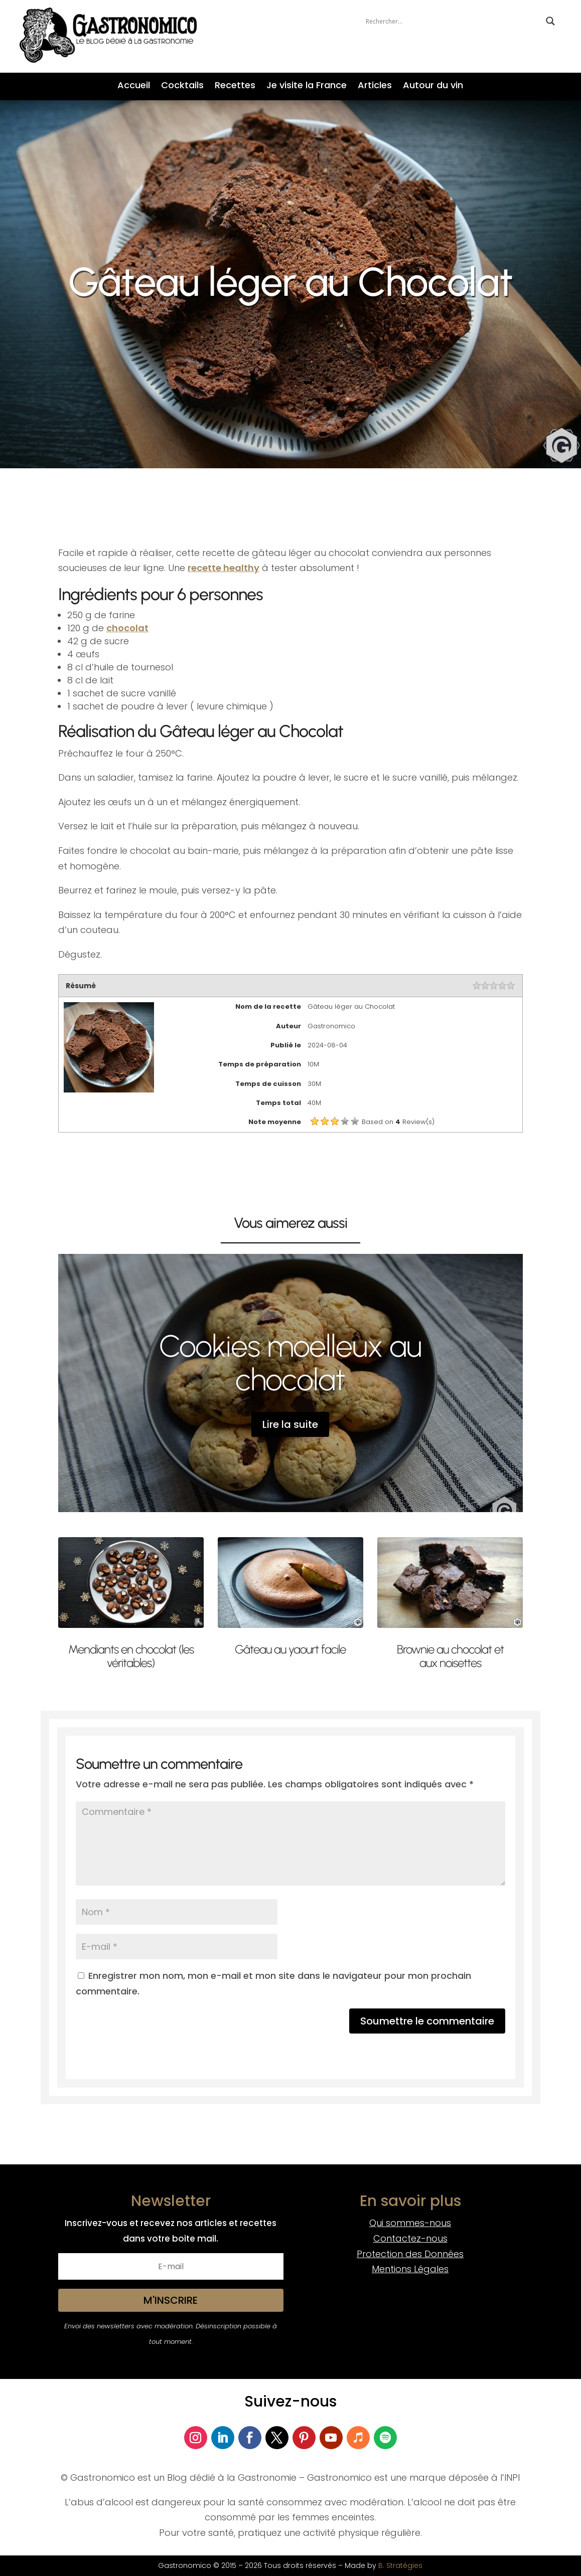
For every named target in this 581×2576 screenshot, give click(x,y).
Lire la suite (290, 1424)
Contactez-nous (410, 2238)
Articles (375, 86)
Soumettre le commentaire (427, 2021)
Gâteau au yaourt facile (290, 1649)
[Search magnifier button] (550, 21)
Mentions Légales (410, 2269)
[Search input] (453, 21)
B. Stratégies (400, 2565)
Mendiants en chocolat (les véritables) (131, 1656)
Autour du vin (433, 86)
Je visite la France (306, 86)
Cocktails (182, 86)
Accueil (133, 86)
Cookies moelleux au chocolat (290, 1363)
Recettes (235, 86)
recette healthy (223, 568)
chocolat (127, 628)
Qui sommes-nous (410, 2223)
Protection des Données (410, 2254)
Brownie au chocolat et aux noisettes (450, 1656)
